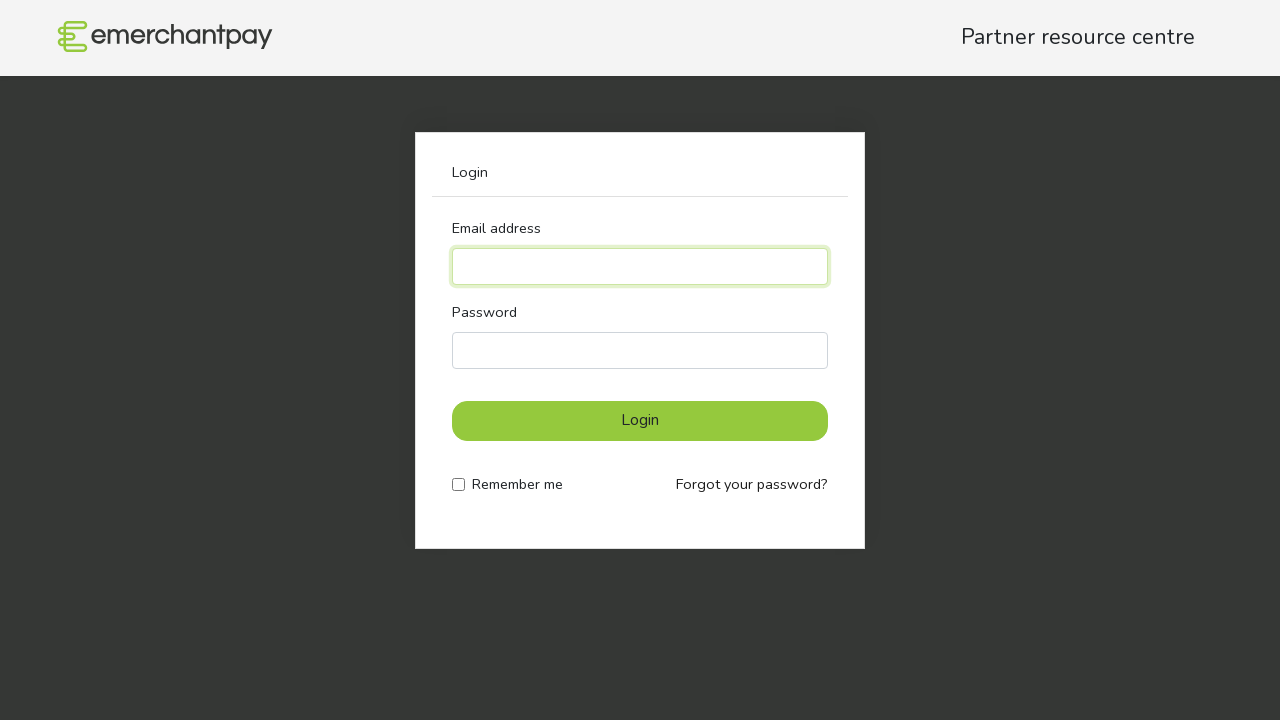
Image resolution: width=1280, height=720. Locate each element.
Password (484, 312)
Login (640, 420)
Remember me (517, 484)
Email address (496, 228)
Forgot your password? (752, 484)
